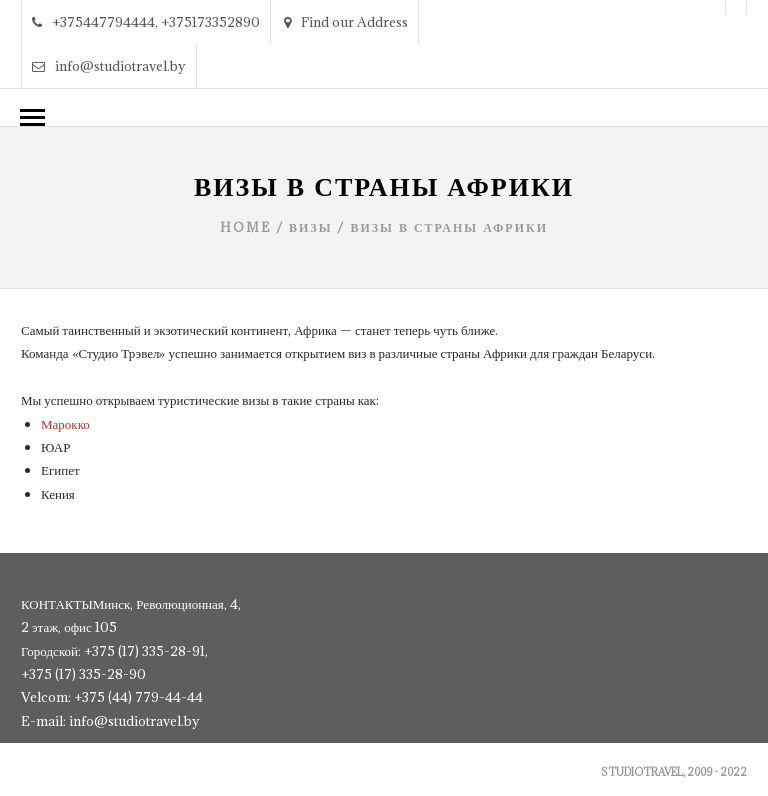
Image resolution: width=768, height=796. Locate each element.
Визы (310, 227)
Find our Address (346, 22)
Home (245, 227)
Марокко (65, 424)
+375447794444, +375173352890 (146, 22)
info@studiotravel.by (109, 66)
